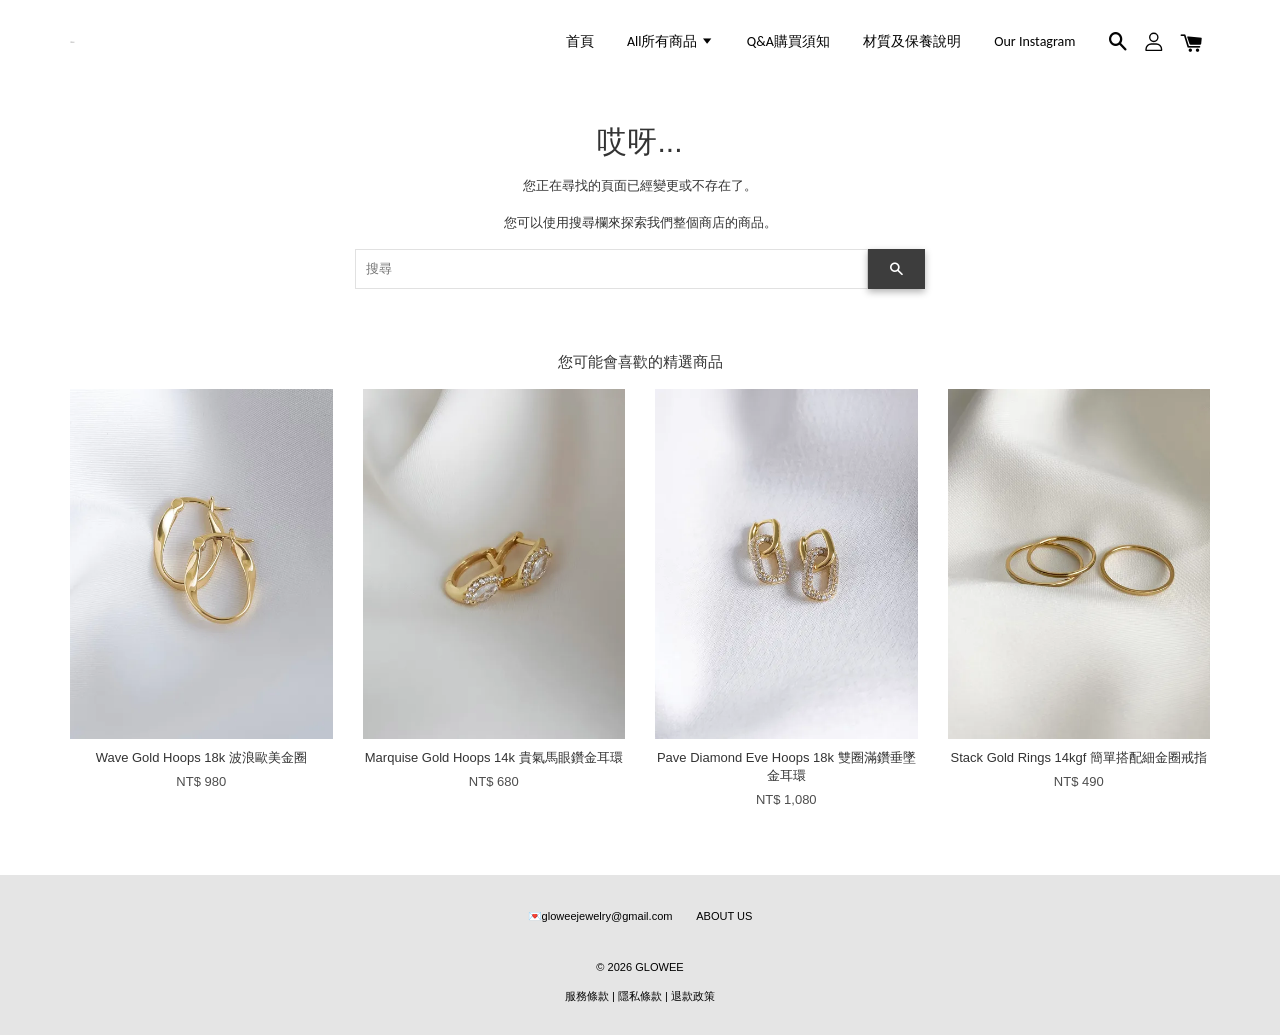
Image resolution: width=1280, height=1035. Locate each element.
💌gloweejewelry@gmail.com (600, 916)
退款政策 (693, 996)
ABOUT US (724, 916)
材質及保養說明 (912, 41)
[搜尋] (611, 269)
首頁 (580, 41)
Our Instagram (1034, 41)
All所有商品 (670, 41)
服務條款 (587, 996)
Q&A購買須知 (788, 41)
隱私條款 (640, 996)
